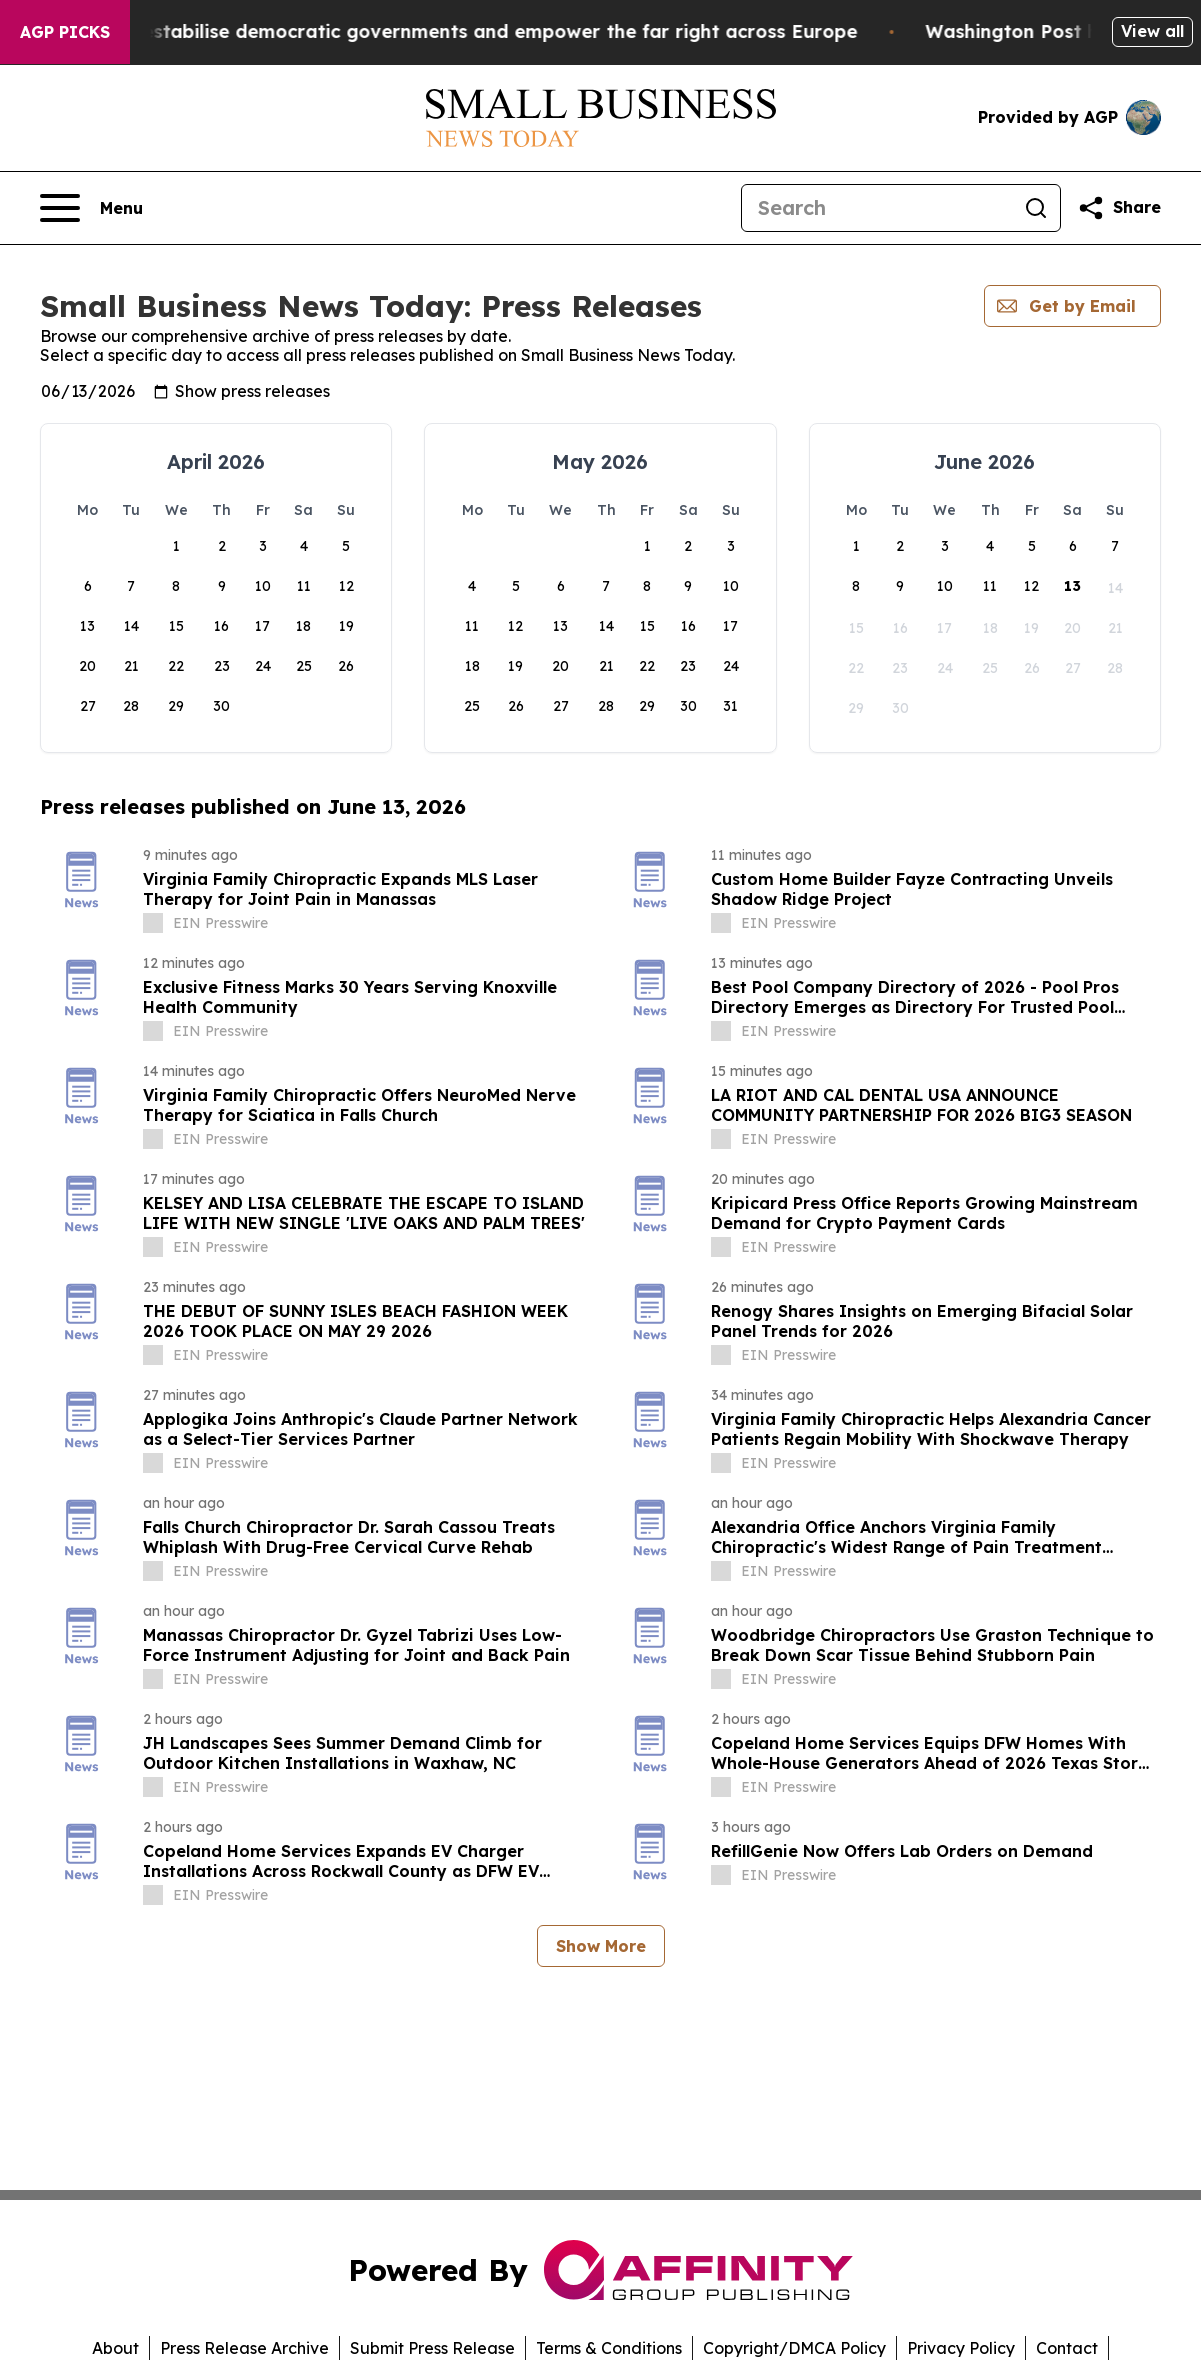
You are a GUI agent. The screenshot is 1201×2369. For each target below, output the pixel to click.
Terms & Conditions (609, 2348)
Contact (1067, 2348)
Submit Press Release (432, 2348)
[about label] (153, 923)
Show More (601, 1946)
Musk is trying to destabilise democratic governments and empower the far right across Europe (468, 31)
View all (1152, 31)
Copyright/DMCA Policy (794, 2348)
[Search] (877, 208)
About (115, 2348)
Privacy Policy (961, 2348)
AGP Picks (65, 32)
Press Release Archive (244, 2348)
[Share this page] (1119, 208)
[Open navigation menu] (91, 208)
